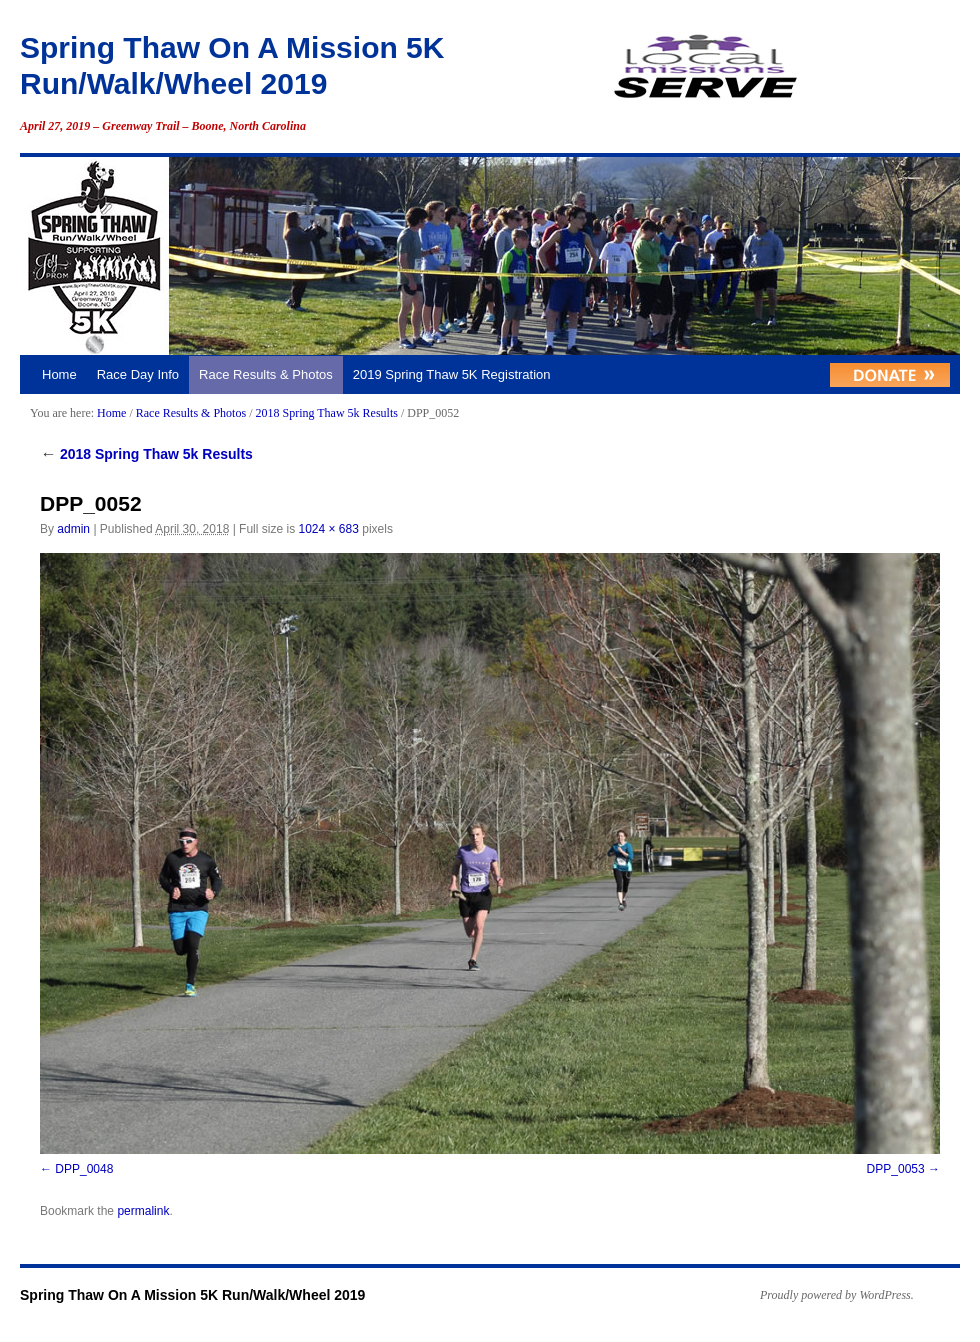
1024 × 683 (328, 529)
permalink (143, 1211)
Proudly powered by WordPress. (837, 1295)
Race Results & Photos (266, 374)
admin (73, 529)
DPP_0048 (84, 1169)
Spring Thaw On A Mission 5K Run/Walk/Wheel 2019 (192, 1295)
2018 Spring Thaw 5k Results (326, 413)
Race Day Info (138, 374)
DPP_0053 (896, 1169)
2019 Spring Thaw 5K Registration (452, 374)
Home (59, 374)
